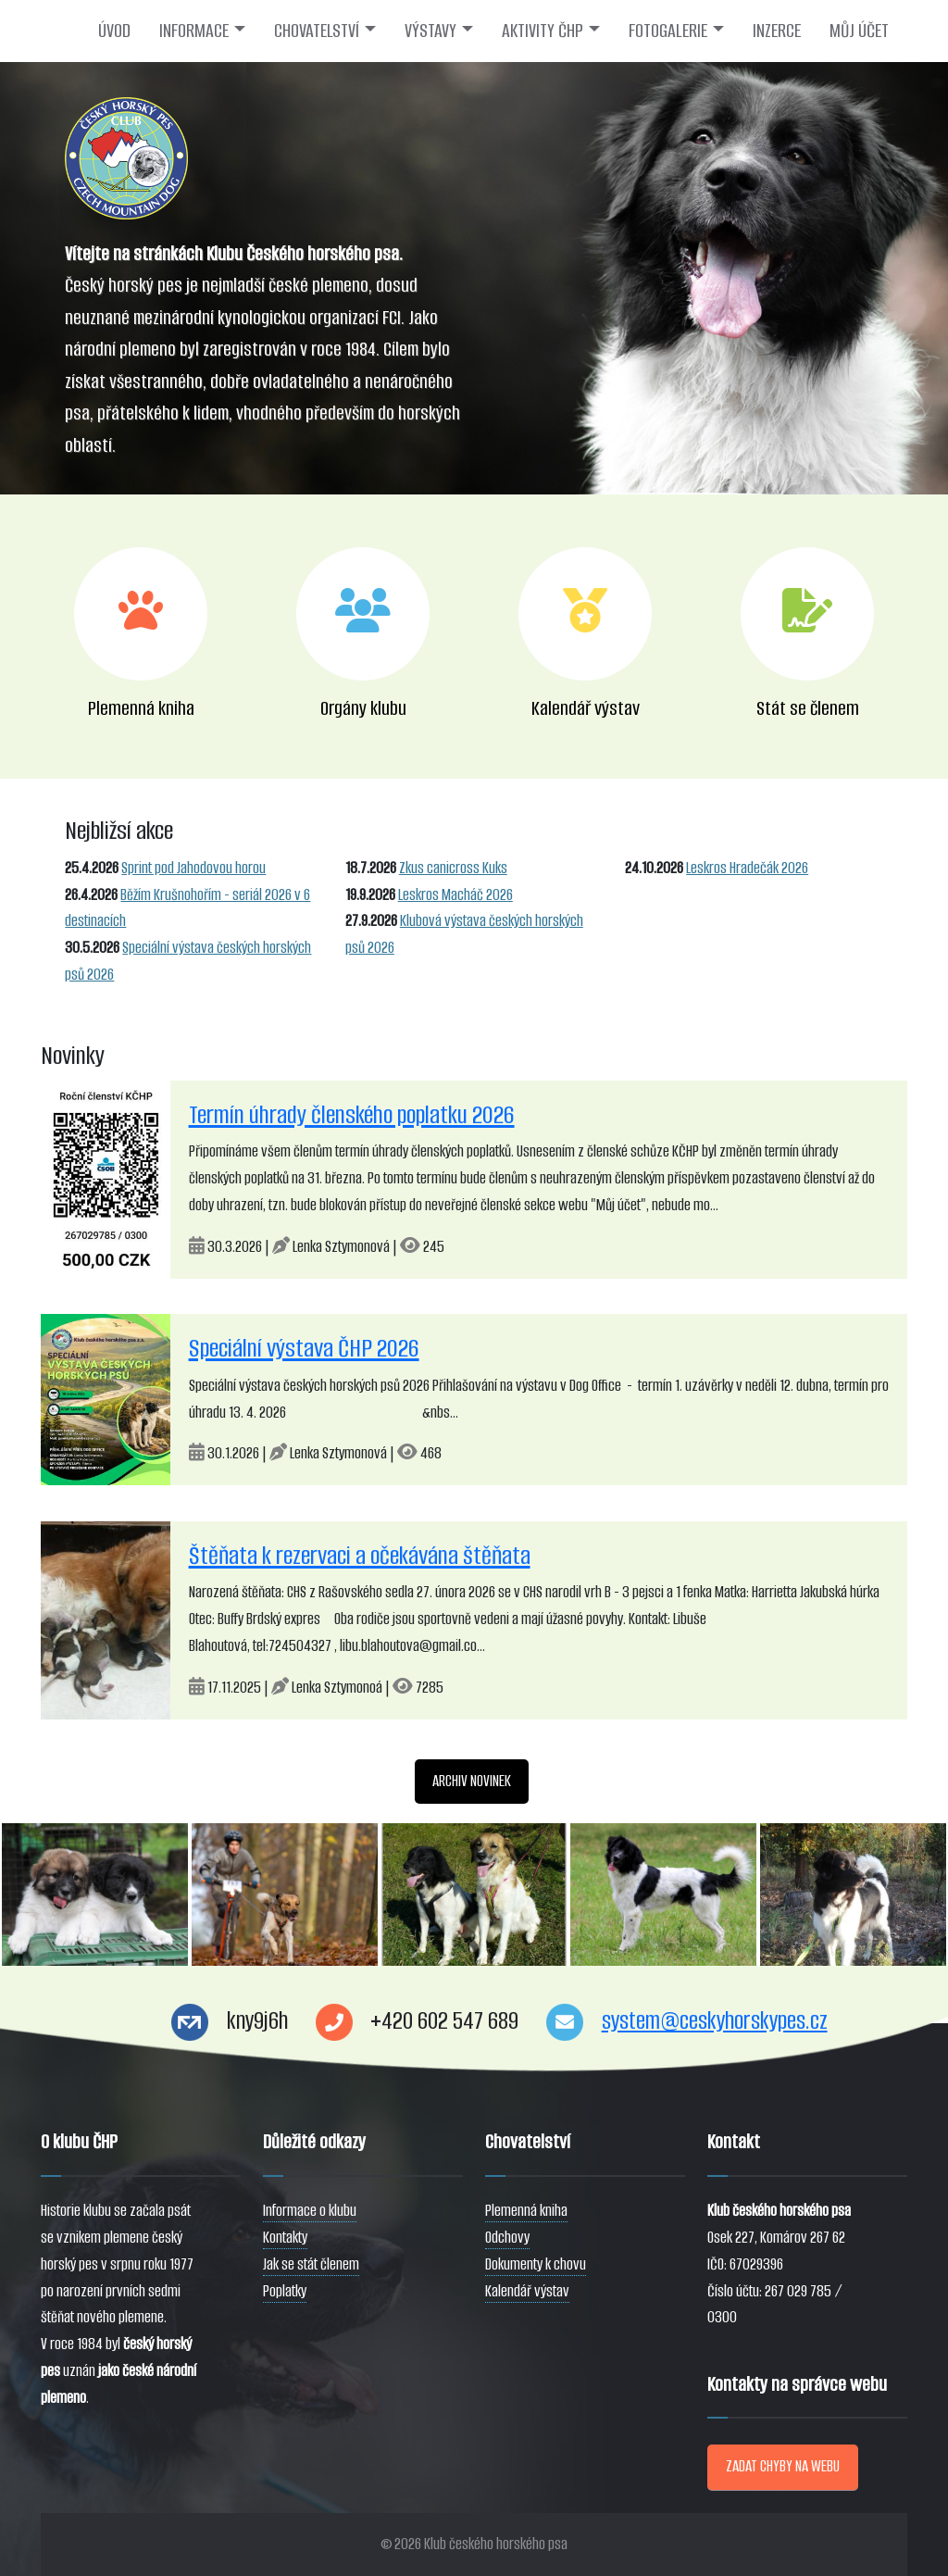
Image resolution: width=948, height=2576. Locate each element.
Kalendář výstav (527, 2291)
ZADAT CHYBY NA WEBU (783, 2466)
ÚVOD (114, 31)
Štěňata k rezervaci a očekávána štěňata (359, 1555)
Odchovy (507, 2237)
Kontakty (285, 2237)
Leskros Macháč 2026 (455, 895)
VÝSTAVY (430, 31)
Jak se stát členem (311, 2264)
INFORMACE (194, 31)
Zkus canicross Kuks (453, 868)
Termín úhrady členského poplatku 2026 (352, 1115)
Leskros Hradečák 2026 (747, 868)
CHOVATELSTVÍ (316, 31)
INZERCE (777, 31)
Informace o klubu (309, 2210)
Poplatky (284, 2291)
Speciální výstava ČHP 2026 (304, 1348)
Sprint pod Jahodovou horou (193, 868)
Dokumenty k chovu (535, 2264)
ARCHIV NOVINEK (471, 1781)
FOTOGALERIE (668, 31)
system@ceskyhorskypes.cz (715, 2021)
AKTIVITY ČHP (542, 31)
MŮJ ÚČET (859, 31)
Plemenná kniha (526, 2210)
